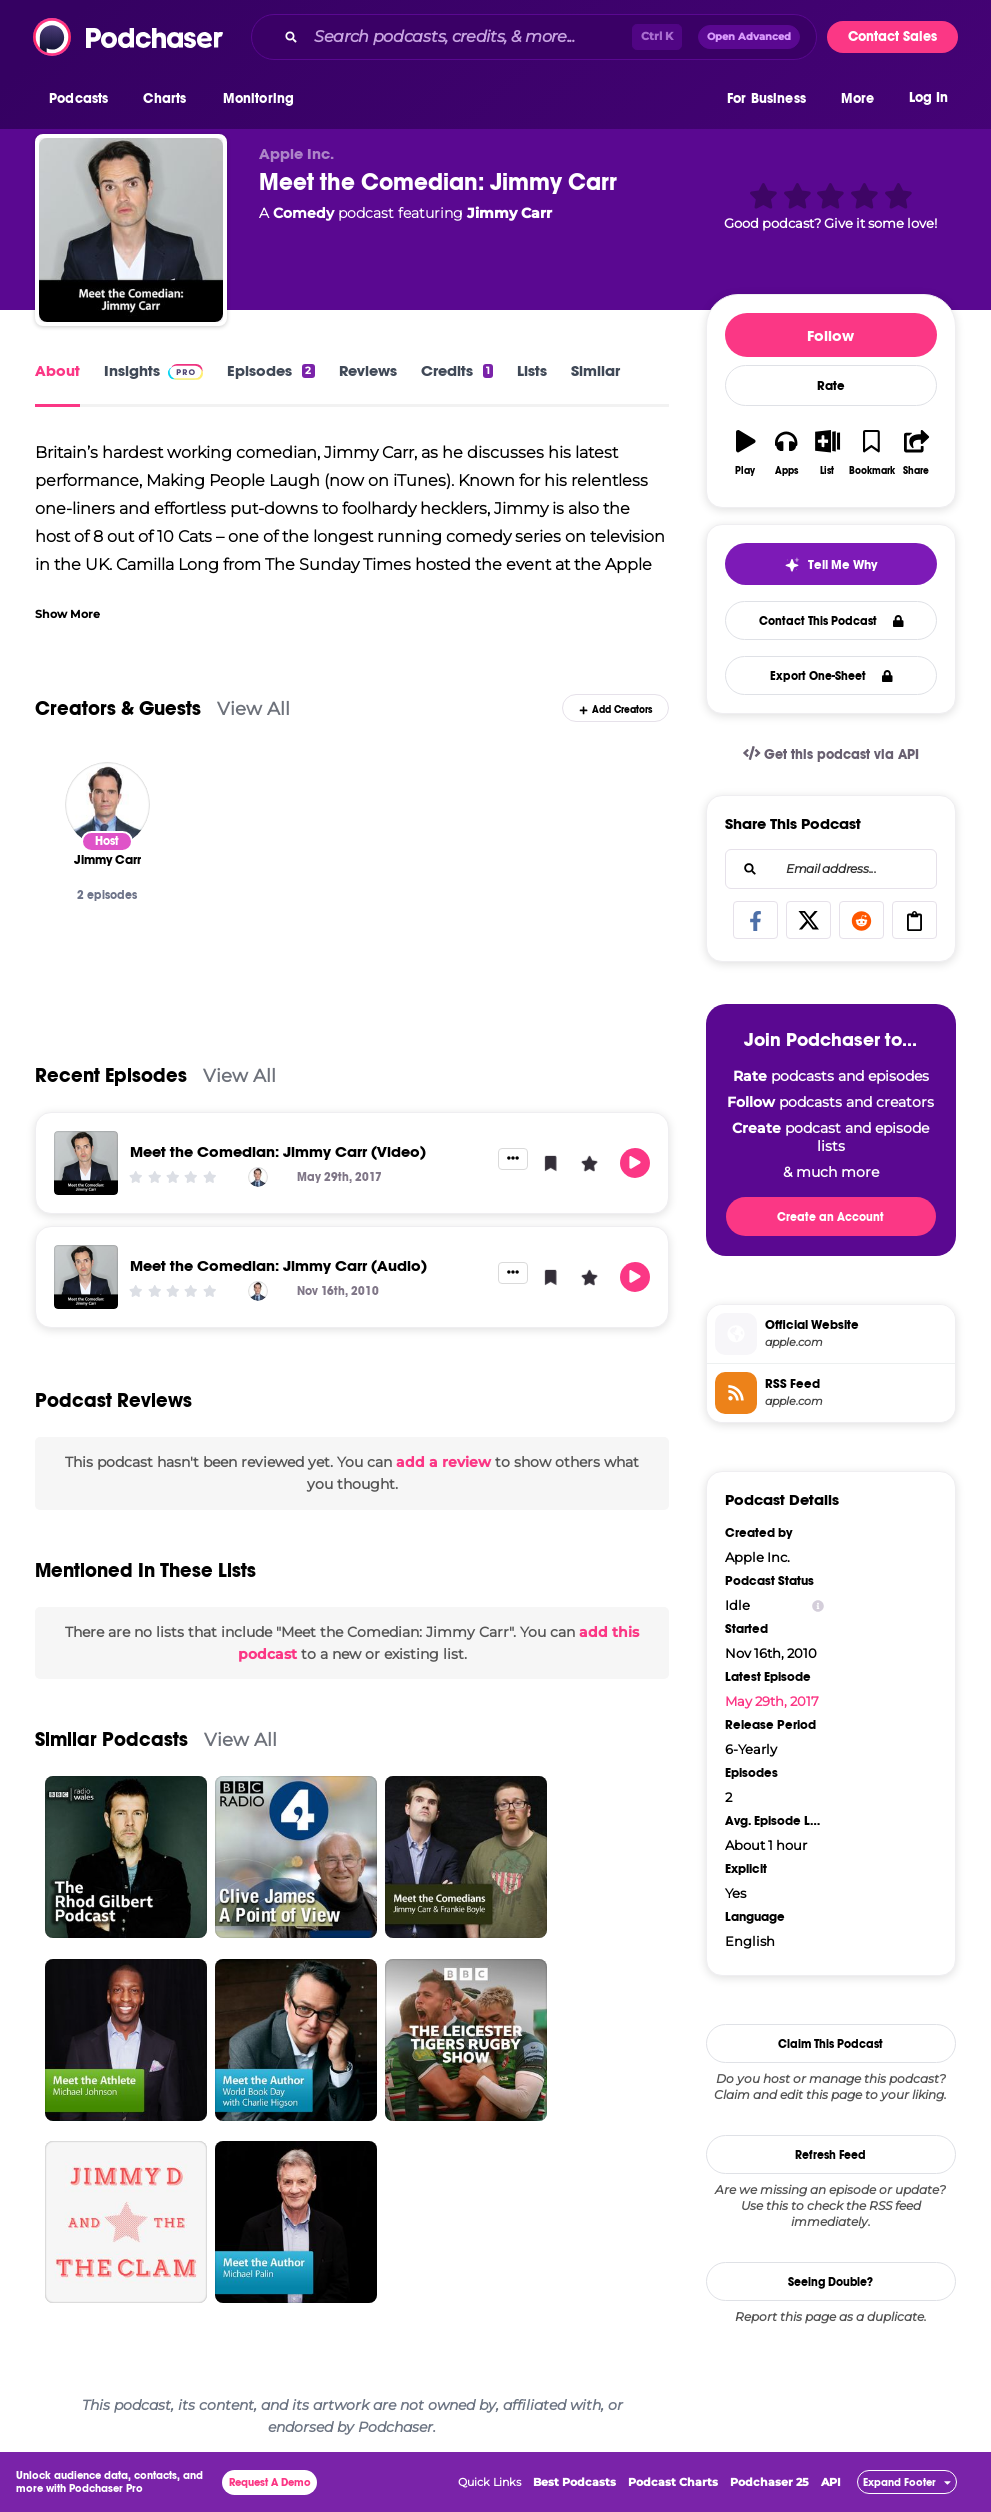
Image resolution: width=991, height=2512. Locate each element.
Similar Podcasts (111, 1739)
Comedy (303, 213)
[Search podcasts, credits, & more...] (469, 37)
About (57, 370)
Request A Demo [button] (270, 2482)
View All (253, 708)
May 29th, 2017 (772, 1701)
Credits (457, 370)
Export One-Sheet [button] (831, 676)
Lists (532, 370)
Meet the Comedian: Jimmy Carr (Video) (278, 1151)
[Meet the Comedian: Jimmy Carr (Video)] (86, 1163)
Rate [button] (831, 386)
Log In (928, 97)
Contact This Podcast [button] (831, 621)
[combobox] (534, 37)
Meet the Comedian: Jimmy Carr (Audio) (278, 1265)
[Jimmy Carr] (107, 804)
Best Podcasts (574, 2482)
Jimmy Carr (509, 213)
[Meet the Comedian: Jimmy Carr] (131, 230)
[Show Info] (818, 1605)
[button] (83, 99)
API (831, 2482)
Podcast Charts (673, 2482)
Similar (595, 370)
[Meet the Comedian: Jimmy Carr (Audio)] (86, 1277)
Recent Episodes (111, 1075)
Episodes (270, 370)
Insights (153, 370)
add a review (443, 1462)
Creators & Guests (118, 708)
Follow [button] (830, 335)
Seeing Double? (830, 2282)
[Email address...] (831, 869)
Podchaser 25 (769, 2482)
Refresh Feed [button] (830, 2155)
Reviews (368, 370)
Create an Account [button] (830, 1217)
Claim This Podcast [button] (830, 2044)
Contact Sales (892, 36)
